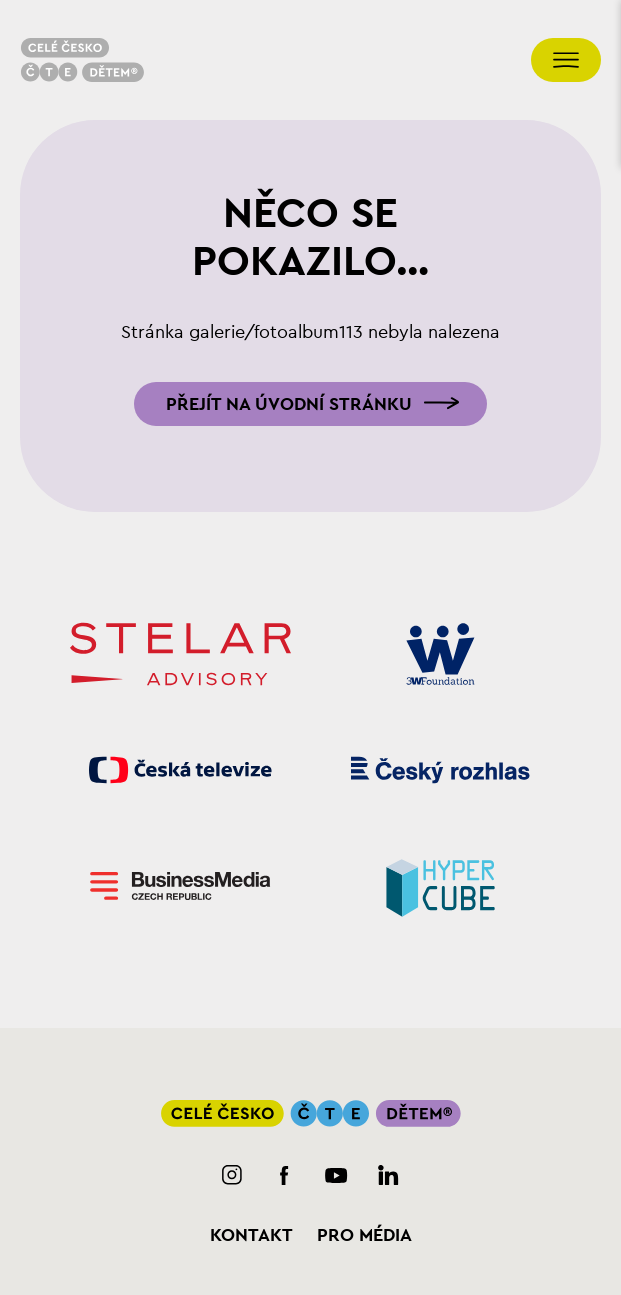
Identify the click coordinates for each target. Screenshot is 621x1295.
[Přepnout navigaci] (566, 60)
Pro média (364, 1235)
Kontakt (251, 1235)
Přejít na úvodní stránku (289, 404)
